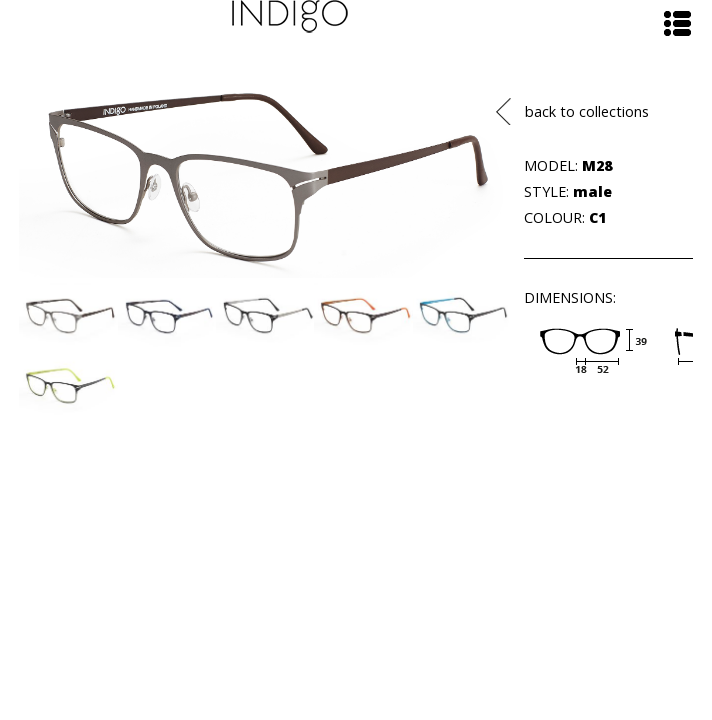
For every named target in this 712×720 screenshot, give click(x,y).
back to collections (587, 111)
